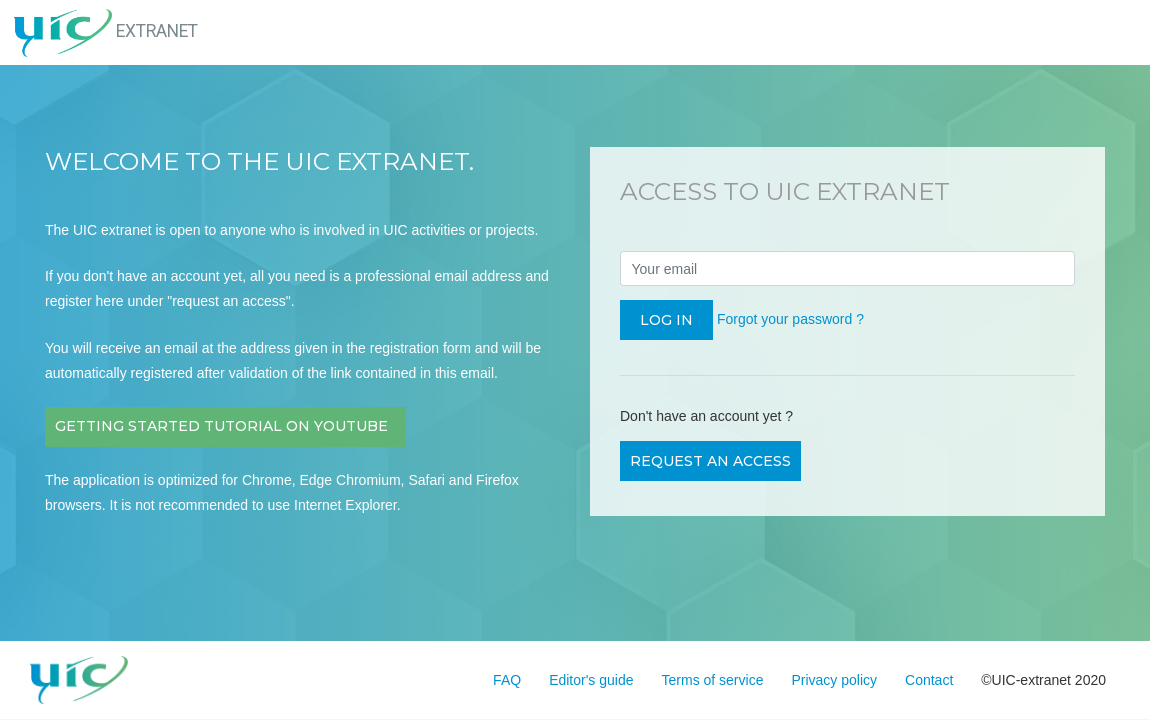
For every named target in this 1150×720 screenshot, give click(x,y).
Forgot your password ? (790, 319)
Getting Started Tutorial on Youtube (225, 426)
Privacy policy (834, 680)
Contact (929, 680)
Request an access (710, 461)
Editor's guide (591, 680)
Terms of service (713, 680)
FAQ (507, 680)
